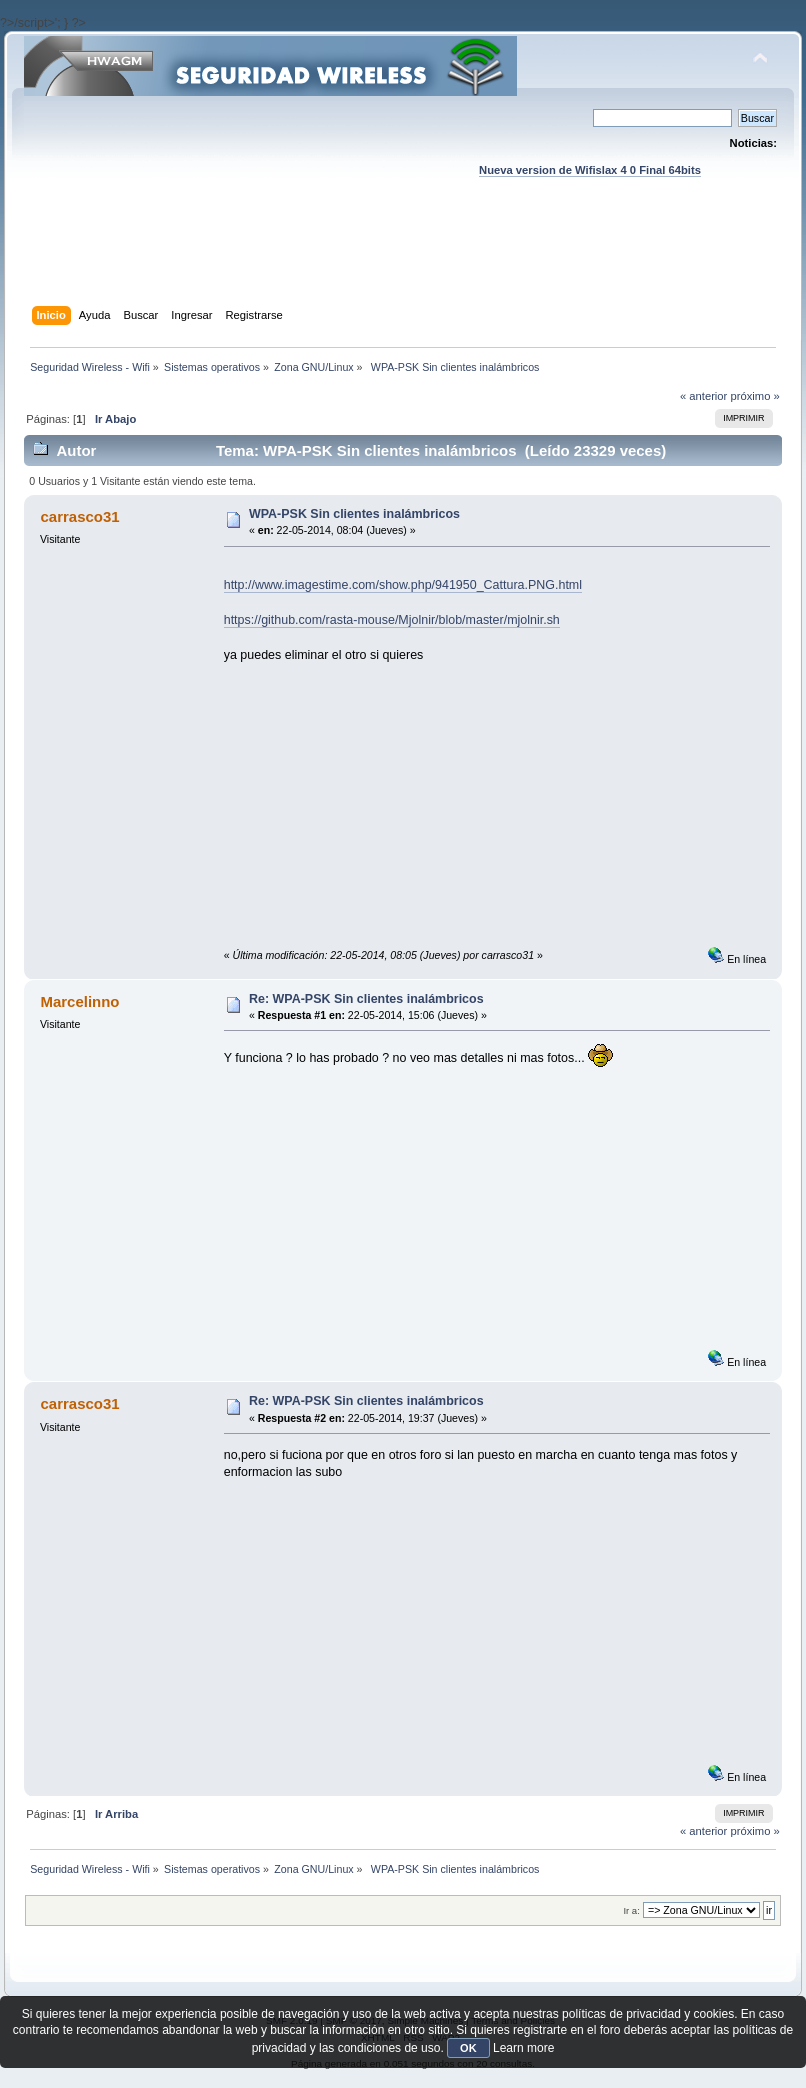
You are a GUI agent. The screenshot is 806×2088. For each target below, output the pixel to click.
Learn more (523, 2048)
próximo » (754, 396)
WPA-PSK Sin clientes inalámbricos (354, 514)
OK (468, 2048)
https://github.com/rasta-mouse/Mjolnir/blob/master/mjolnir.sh (392, 620)
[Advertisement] (403, 261)
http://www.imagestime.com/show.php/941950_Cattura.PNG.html (403, 585)
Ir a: (631, 1910)
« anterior (703, 396)
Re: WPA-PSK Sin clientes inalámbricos (366, 999)
